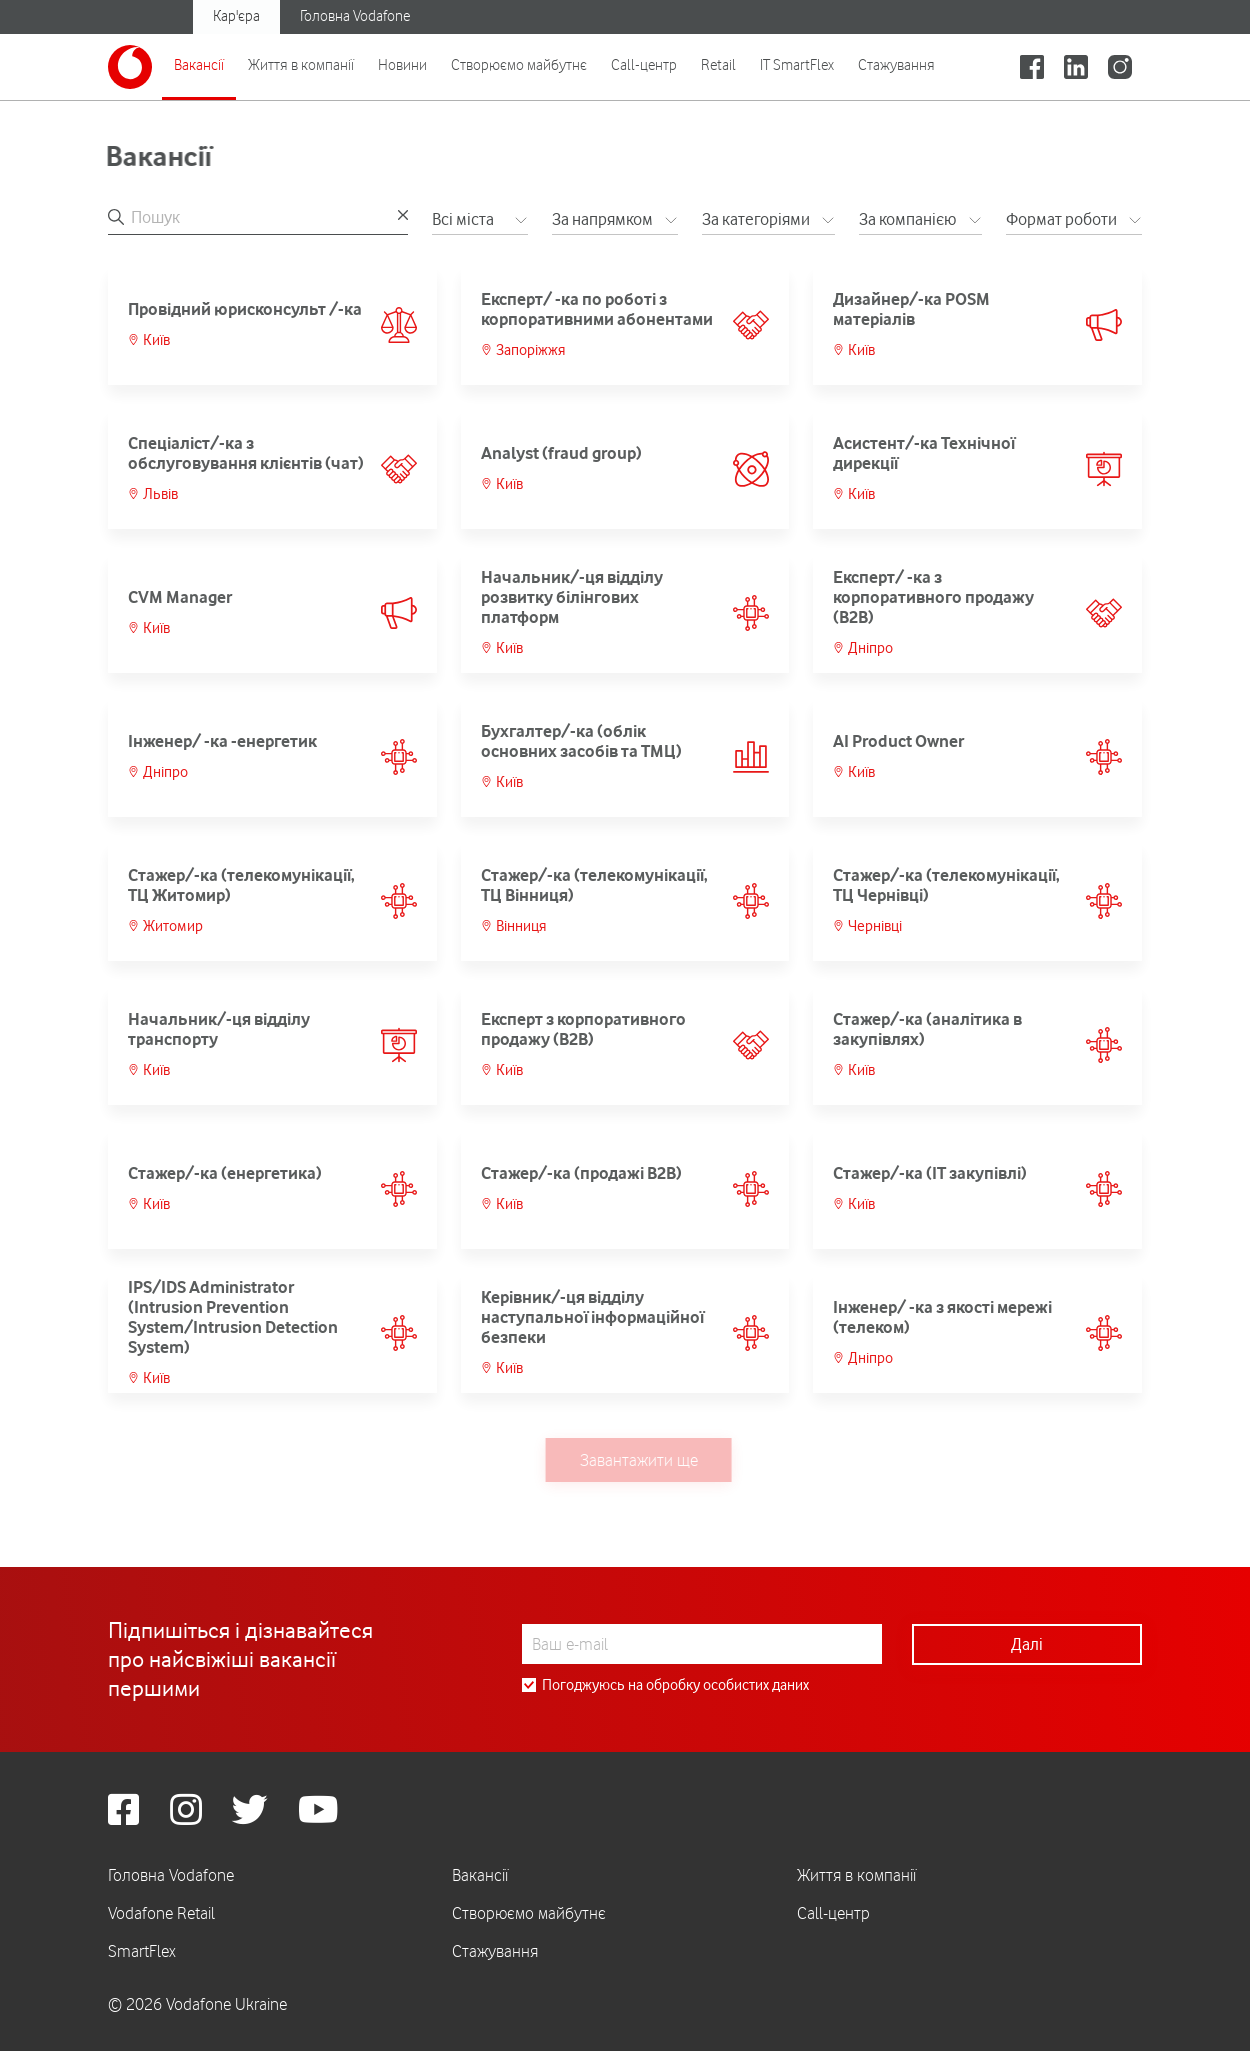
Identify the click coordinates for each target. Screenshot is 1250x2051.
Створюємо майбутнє (519, 65)
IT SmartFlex (797, 65)
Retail (718, 65)
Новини (402, 65)
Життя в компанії (301, 65)
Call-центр (644, 65)
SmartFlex (142, 1951)
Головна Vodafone (355, 16)
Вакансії (199, 65)
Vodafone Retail (161, 1913)
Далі (1027, 1644)
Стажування (896, 65)
